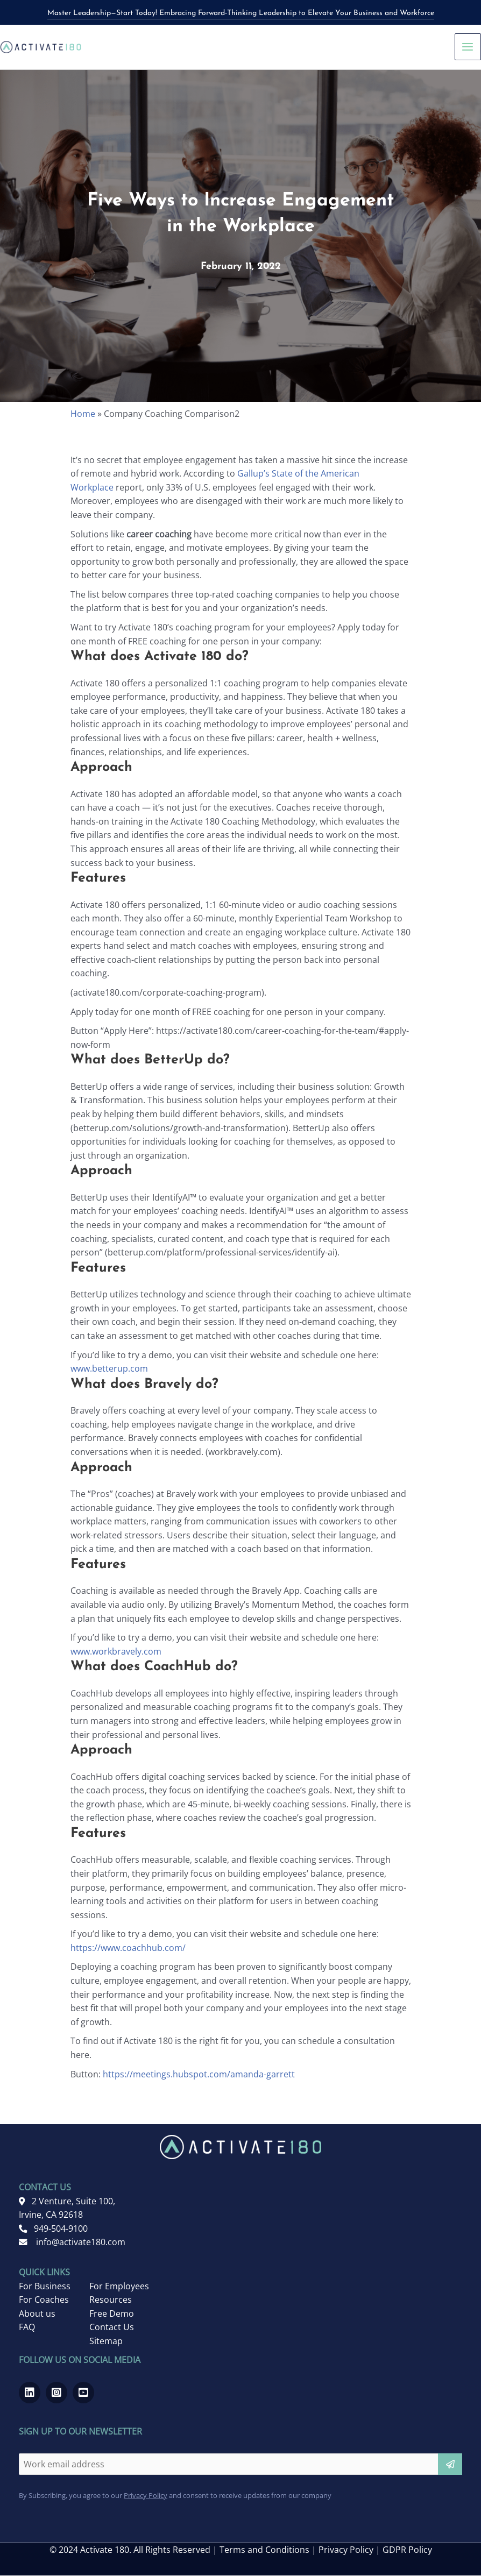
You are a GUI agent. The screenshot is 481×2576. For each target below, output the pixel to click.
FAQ (27, 2327)
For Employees (119, 2287)
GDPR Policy (407, 2550)
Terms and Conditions (264, 2550)
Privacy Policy (145, 2496)
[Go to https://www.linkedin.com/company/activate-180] (29, 2393)
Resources (110, 2300)
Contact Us (111, 2327)
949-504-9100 (53, 2229)
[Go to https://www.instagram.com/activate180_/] (56, 2393)
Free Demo (111, 2314)
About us (37, 2314)
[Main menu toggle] (468, 46)
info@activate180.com (72, 2242)
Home (82, 414)
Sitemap (106, 2341)
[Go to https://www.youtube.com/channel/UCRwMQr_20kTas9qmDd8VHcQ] (83, 2393)
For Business (44, 2287)
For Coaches (44, 2300)
